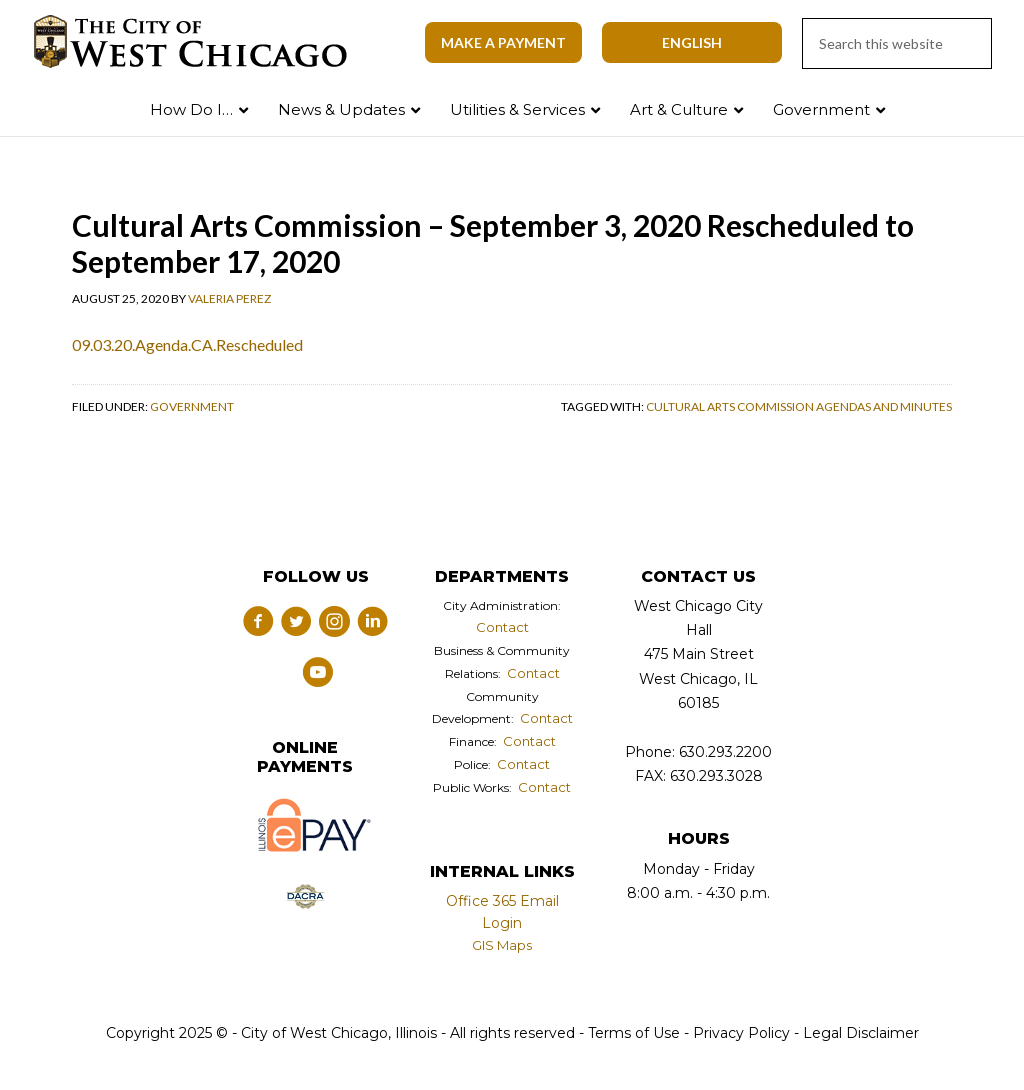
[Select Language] (692, 42)
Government (192, 406)
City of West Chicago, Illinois (202, 42)
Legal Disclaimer (861, 1033)
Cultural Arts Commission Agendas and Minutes (799, 406)
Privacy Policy (741, 1033)
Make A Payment (503, 42)
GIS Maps (502, 945)
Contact (502, 627)
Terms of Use (632, 1033)
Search (967, 105)
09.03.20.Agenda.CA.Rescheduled (187, 344)
